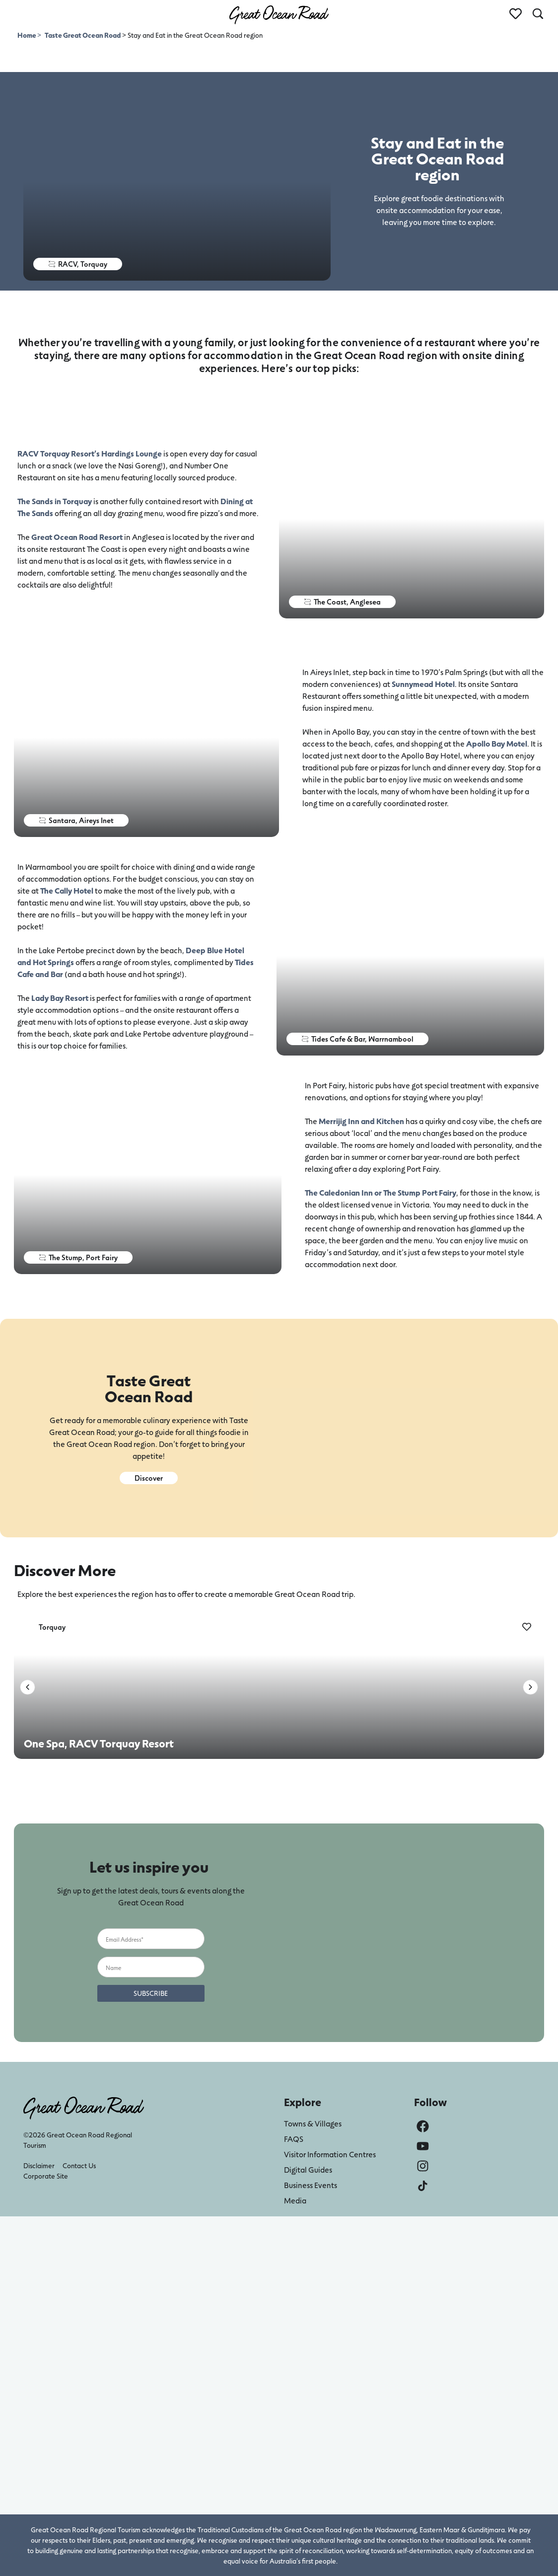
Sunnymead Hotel (423, 683)
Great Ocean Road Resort (77, 536)
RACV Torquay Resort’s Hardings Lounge (89, 453)
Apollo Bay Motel (496, 743)
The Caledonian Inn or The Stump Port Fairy (380, 1192)
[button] (27, 1687)
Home (27, 35)
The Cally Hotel (66, 890)
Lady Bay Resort (59, 997)
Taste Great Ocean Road (83, 35)
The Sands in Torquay (54, 501)
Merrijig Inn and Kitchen (361, 1121)
